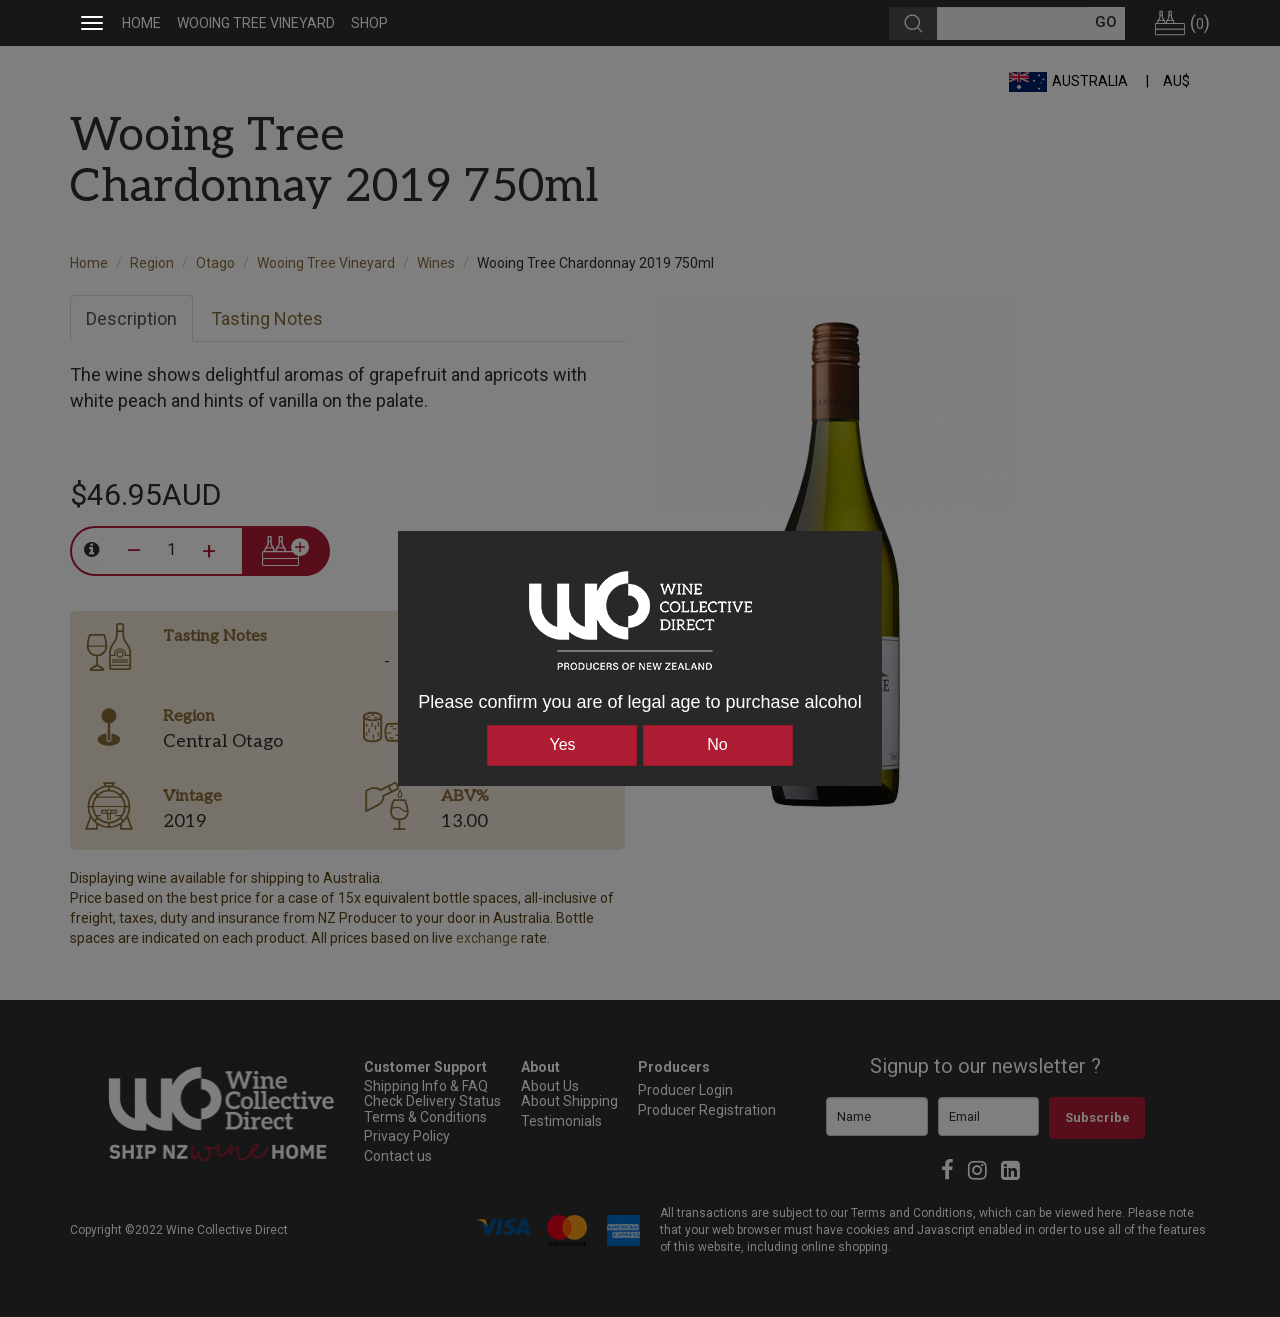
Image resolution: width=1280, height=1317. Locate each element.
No (717, 744)
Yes (562, 744)
